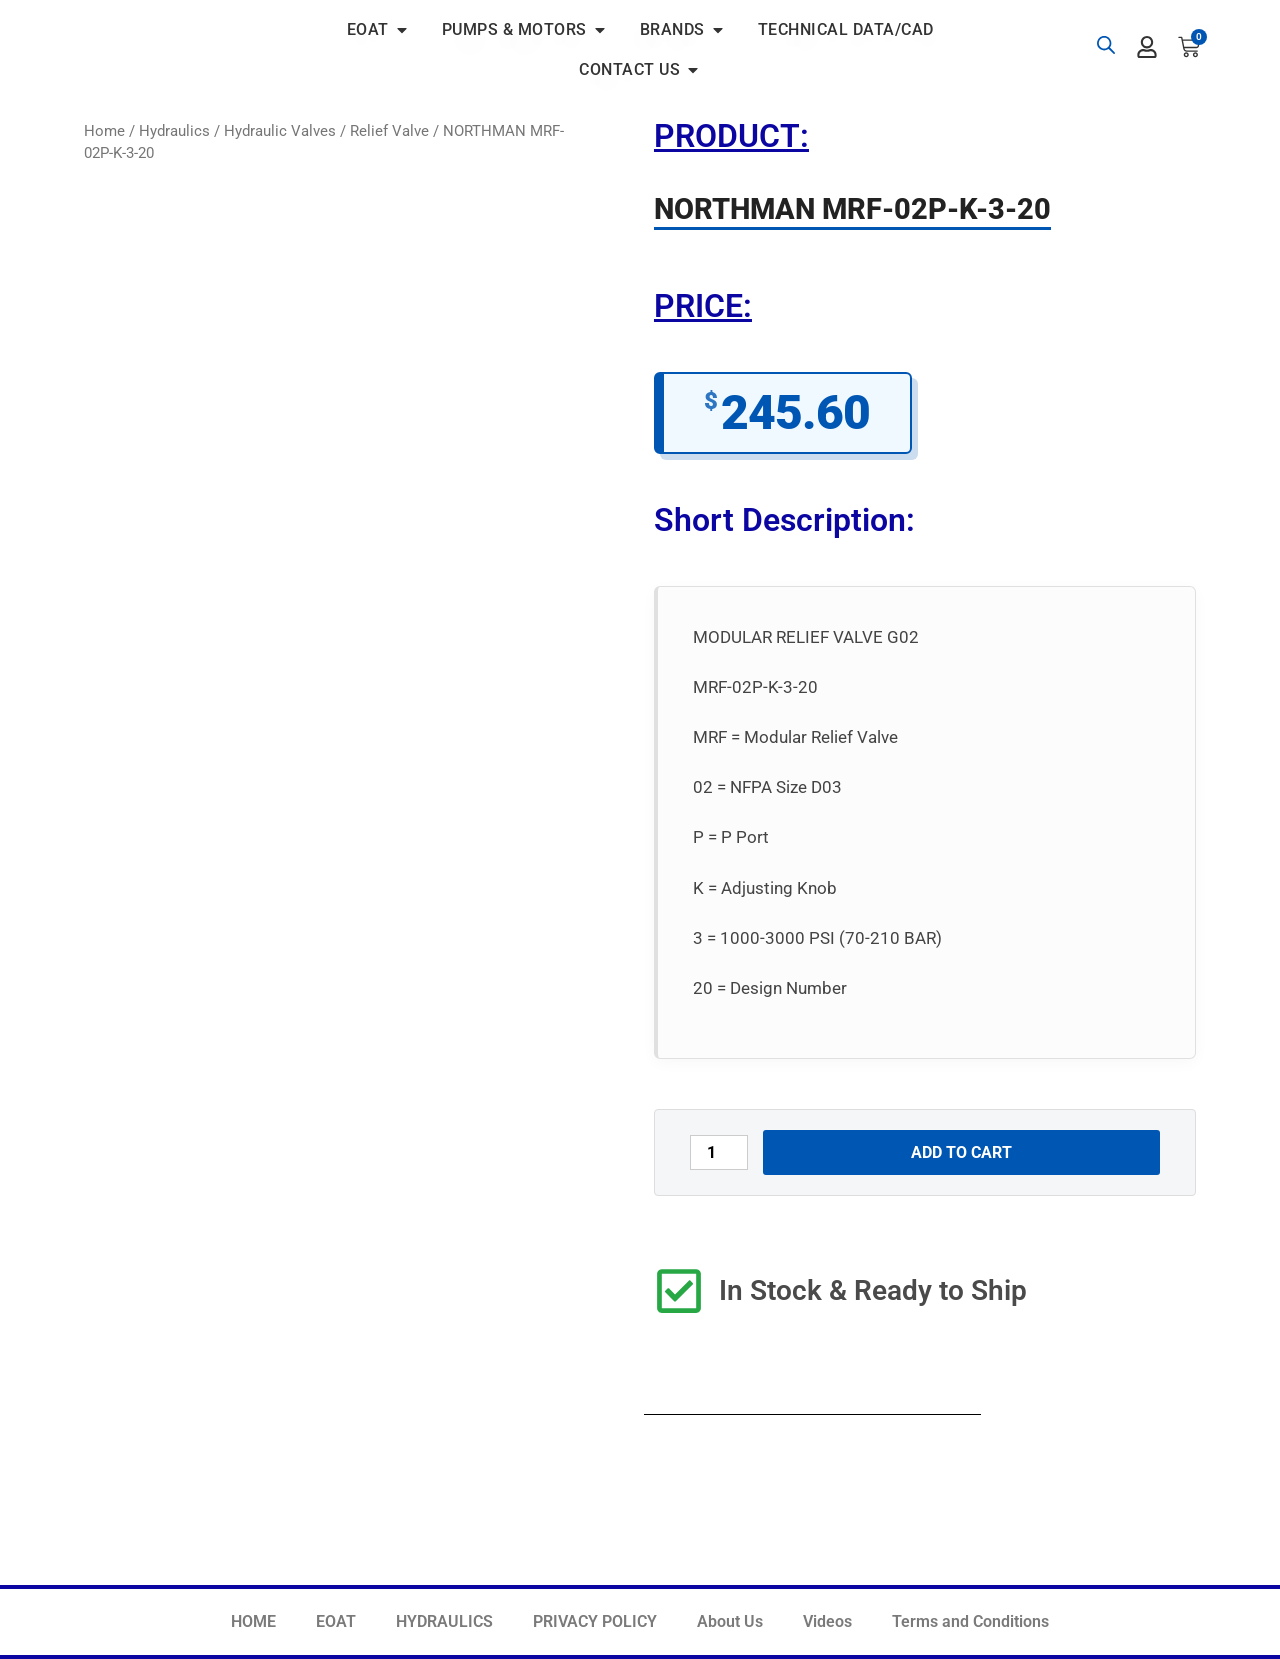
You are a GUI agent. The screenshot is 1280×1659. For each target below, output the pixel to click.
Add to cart (961, 1152)
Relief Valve (389, 131)
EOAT (336, 1621)
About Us (730, 1621)
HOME (253, 1621)
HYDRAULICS (444, 1621)
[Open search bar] (1106, 45)
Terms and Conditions (970, 1621)
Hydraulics (174, 131)
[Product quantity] (719, 1152)
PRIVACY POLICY (595, 1621)
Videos (827, 1621)
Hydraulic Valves (280, 131)
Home (104, 131)
